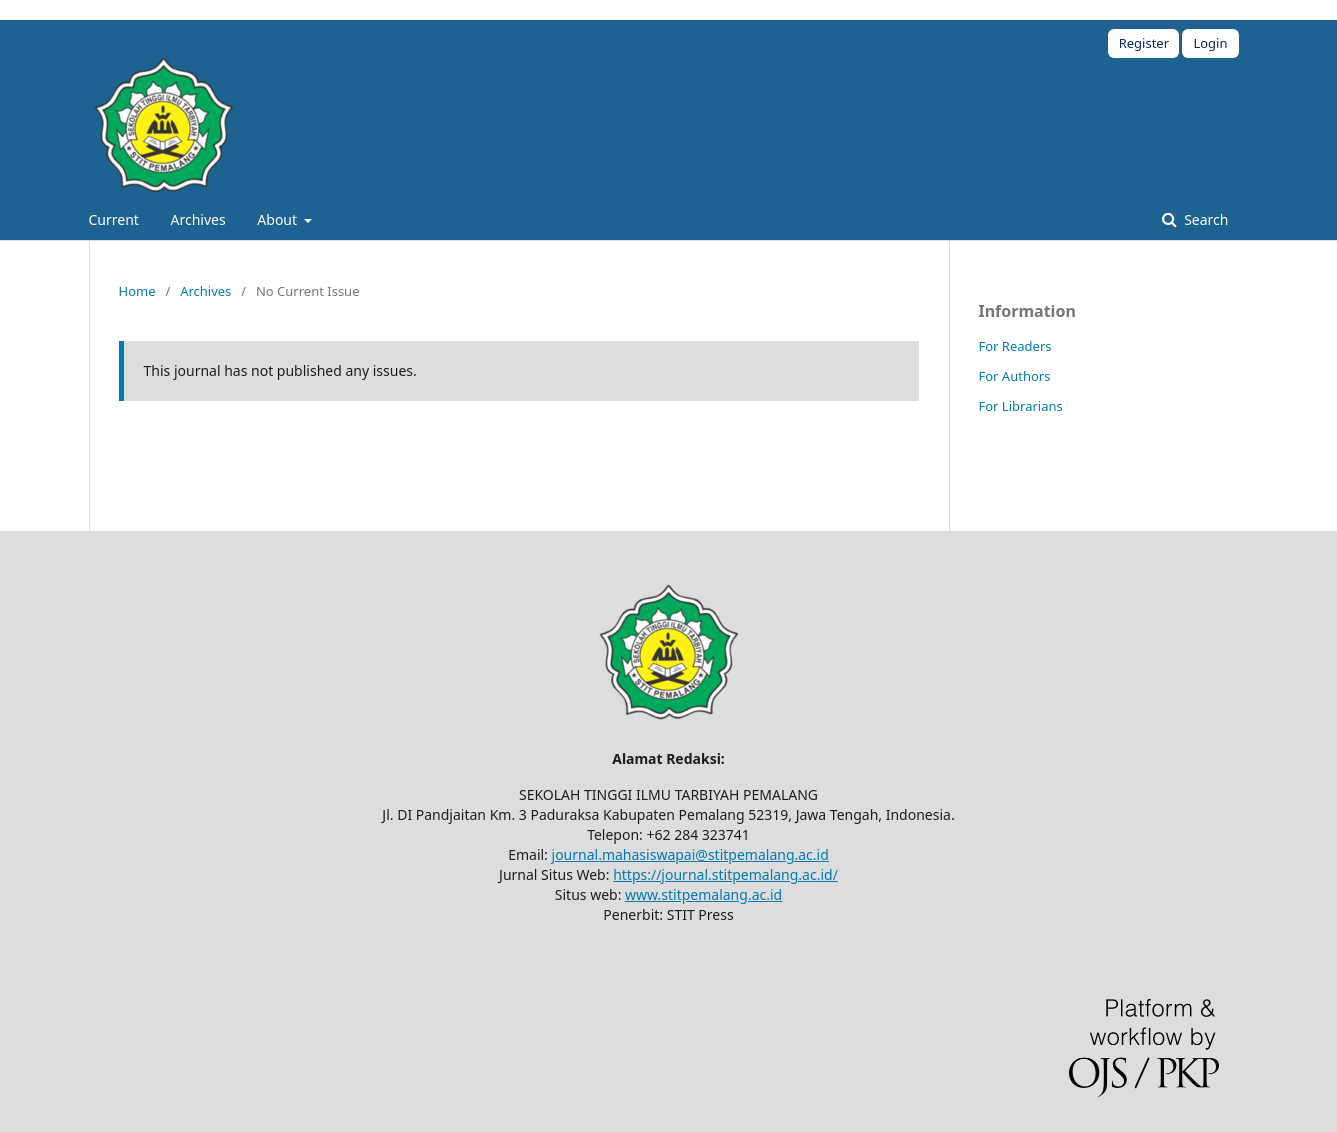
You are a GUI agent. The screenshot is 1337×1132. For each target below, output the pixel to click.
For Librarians (1021, 406)
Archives (198, 219)
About (278, 219)
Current (114, 219)
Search (1205, 219)
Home (137, 291)
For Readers (1015, 346)
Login (1210, 43)
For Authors (1015, 376)
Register (1144, 43)
